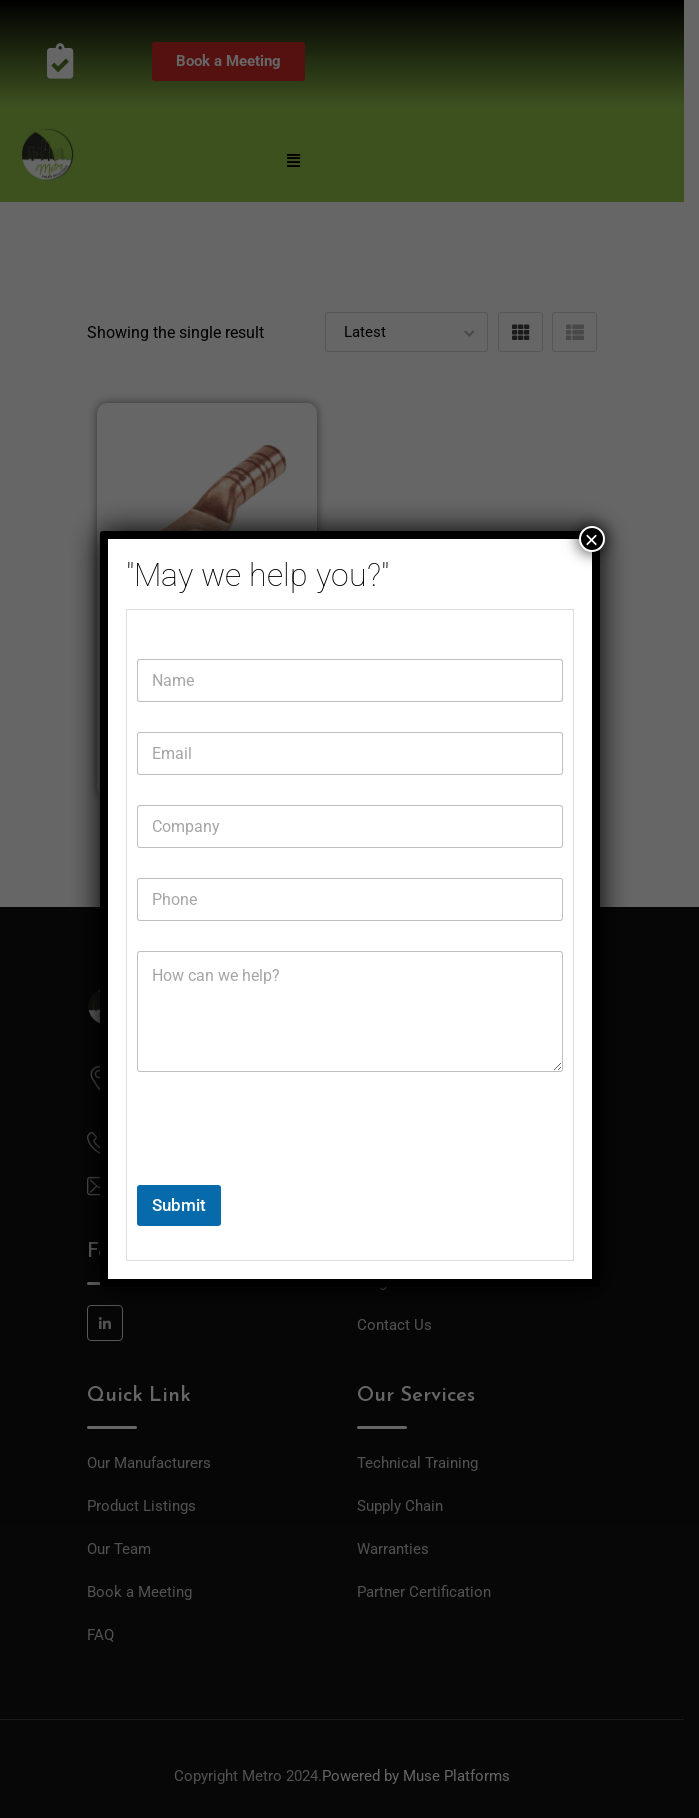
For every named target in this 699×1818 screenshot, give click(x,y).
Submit (179, 1205)
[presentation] (289, 1172)
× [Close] (591, 539)
